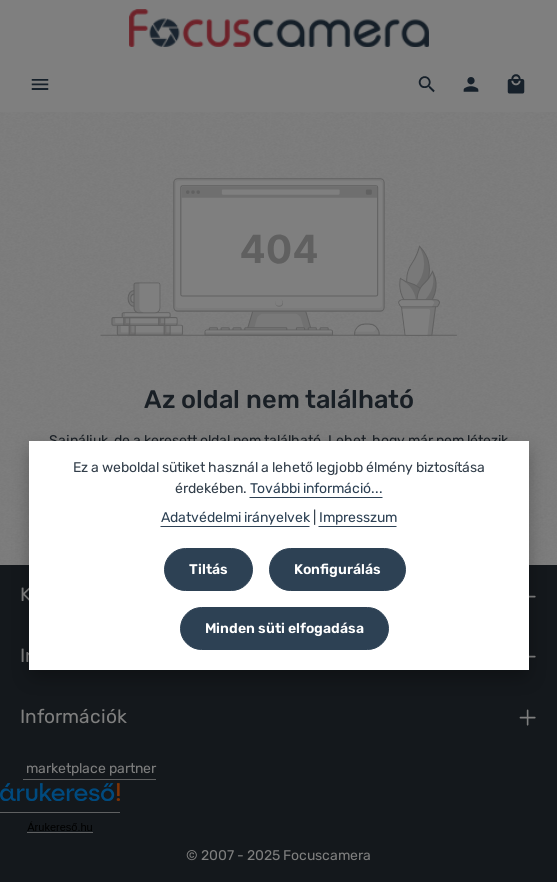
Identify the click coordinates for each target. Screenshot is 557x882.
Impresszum (358, 517)
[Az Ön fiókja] (471, 84)
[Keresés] (427, 84)
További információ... (316, 488)
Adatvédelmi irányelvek (235, 517)
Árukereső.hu (59, 827)
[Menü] (40, 84)
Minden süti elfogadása (284, 628)
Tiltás (208, 569)
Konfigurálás (337, 569)
